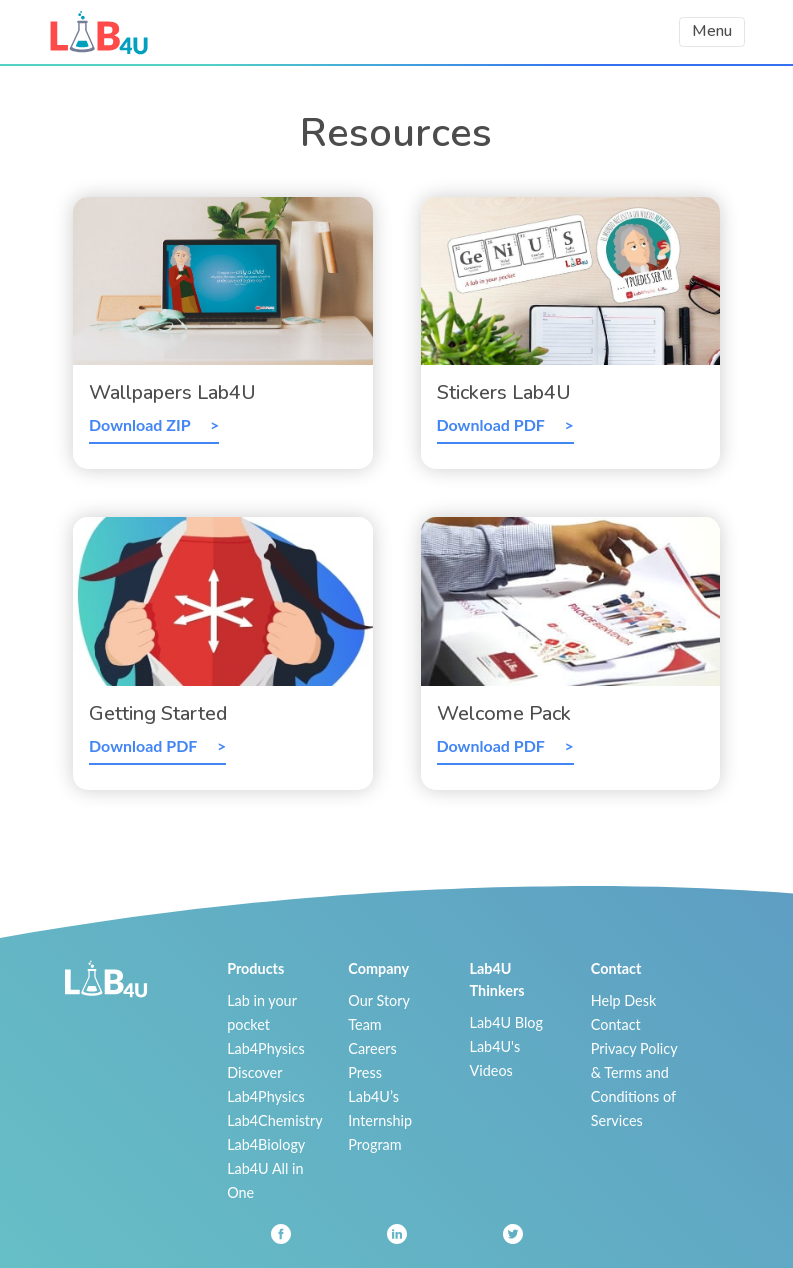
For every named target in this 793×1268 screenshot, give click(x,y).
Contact (616, 1024)
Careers (372, 1048)
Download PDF (493, 424)
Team (364, 1024)
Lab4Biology (266, 1144)
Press (365, 1072)
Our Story (378, 1000)
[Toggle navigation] (712, 31)
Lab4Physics (265, 1048)
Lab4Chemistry (275, 1120)
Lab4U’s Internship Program (380, 1120)
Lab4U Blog (506, 1022)
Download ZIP (141, 424)
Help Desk (624, 1000)
